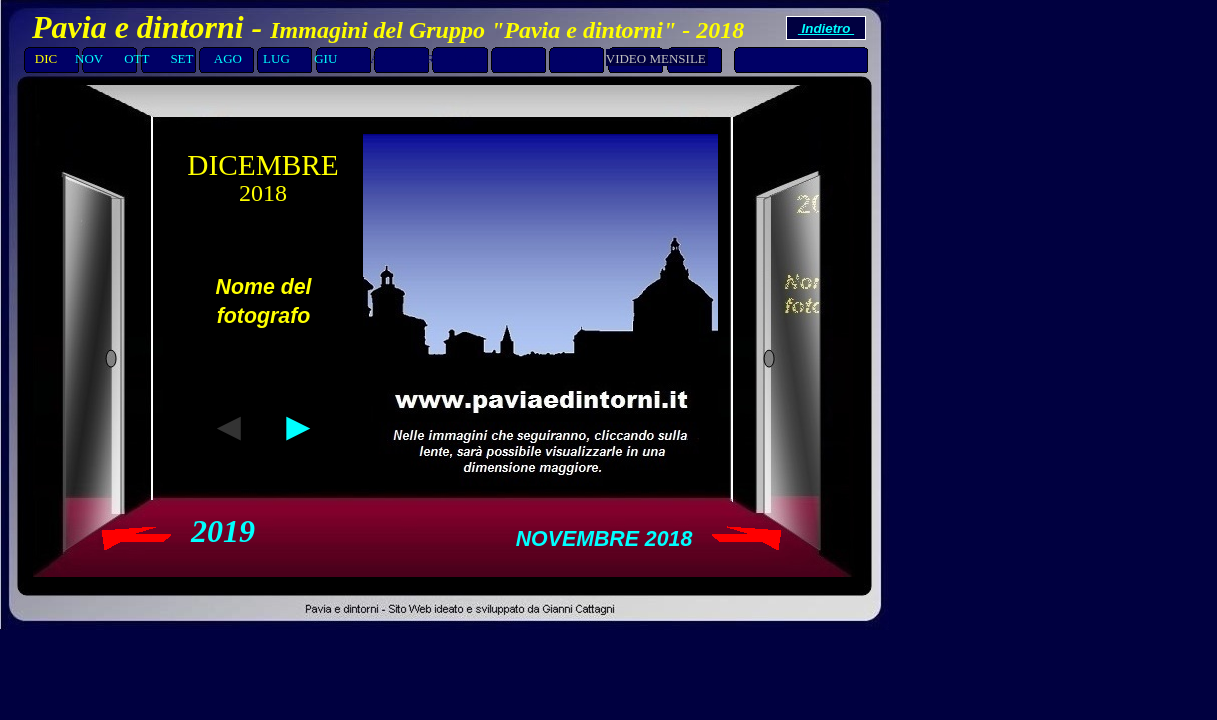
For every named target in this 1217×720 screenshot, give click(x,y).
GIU (325, 58)
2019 (223, 531)
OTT (138, 58)
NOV (89, 58)
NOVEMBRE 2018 (604, 539)
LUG (276, 58)
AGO (228, 58)
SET (181, 58)
